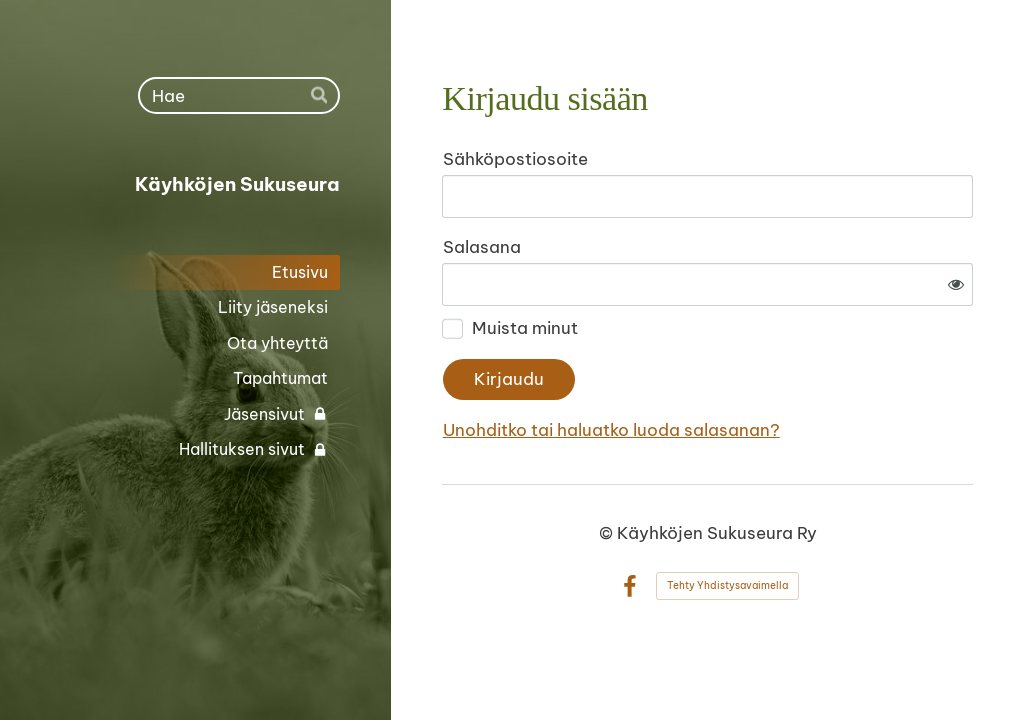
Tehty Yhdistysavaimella (727, 585)
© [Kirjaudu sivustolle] (608, 532)
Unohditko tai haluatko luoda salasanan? (611, 429)
